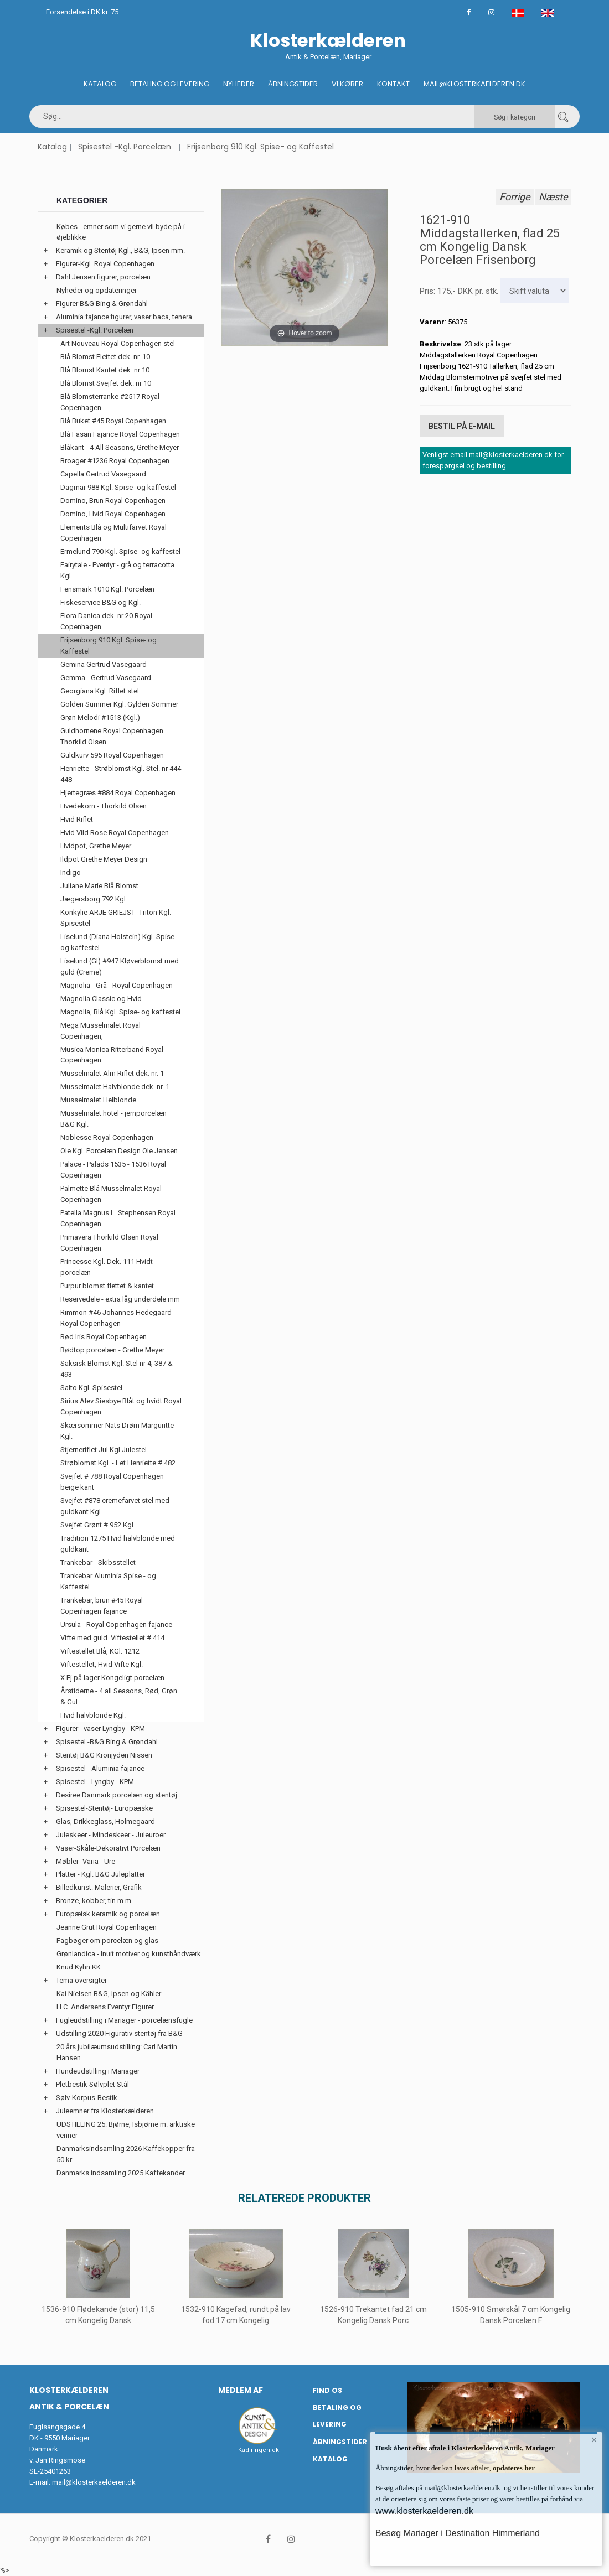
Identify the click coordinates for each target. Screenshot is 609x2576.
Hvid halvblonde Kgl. (93, 1715)
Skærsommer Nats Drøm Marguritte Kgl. (117, 1430)
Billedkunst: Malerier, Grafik (99, 1887)
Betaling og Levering (169, 84)
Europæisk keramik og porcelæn (108, 1914)
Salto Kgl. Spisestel (91, 1387)
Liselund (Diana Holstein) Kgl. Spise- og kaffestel (118, 942)
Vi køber (347, 84)
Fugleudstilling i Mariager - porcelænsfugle (124, 2020)
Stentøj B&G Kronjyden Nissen (104, 1755)
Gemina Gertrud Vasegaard (103, 664)
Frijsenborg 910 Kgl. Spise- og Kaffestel (260, 146)
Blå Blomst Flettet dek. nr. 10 (105, 357)
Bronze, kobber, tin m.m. (94, 1900)
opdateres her (513, 2468)
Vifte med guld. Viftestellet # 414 (112, 1638)
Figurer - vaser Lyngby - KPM (100, 1728)
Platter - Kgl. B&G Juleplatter (100, 1874)
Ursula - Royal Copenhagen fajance (116, 1624)
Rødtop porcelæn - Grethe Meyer (112, 1350)
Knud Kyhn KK (78, 1967)
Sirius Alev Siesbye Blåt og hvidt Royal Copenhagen (121, 1406)
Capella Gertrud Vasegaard (103, 474)
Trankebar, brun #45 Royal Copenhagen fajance (101, 1605)
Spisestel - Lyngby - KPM (95, 1781)
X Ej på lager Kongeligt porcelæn (112, 1677)
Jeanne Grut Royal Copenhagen (106, 1927)
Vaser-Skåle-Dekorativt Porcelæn (108, 1848)
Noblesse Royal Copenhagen (106, 1137)
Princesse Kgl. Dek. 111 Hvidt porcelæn (106, 1267)
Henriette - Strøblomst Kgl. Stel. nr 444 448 (120, 774)
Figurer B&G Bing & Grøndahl (102, 303)
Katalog (100, 84)
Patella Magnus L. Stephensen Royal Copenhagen (118, 1218)
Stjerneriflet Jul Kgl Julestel (103, 1449)
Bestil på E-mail (462, 425)
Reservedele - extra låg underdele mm (120, 1299)
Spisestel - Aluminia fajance (100, 1768)
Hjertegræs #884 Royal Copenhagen (118, 793)
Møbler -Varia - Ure (85, 1861)
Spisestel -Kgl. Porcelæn (124, 146)
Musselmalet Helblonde (98, 1100)
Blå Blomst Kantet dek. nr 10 (104, 370)
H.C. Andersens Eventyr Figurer (105, 2007)
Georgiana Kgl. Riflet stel (99, 691)
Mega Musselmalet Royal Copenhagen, (100, 1030)
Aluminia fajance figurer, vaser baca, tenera (124, 317)
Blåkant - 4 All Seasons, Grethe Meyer (119, 447)
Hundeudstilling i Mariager (98, 2071)
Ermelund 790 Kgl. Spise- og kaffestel (120, 551)
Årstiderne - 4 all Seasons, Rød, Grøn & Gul (118, 1696)
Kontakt (393, 84)
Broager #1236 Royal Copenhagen (114, 461)
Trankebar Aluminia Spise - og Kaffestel (108, 1581)
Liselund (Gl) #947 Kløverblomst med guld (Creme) (119, 966)
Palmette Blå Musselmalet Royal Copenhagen (111, 1194)
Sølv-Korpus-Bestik (86, 2097)
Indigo (70, 872)
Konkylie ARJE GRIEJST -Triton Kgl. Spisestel (115, 917)
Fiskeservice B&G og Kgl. (100, 602)
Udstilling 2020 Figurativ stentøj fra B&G (119, 2033)
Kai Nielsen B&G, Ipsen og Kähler (108, 1993)
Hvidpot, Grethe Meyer (95, 846)
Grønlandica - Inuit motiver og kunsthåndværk (128, 1954)
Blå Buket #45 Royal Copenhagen (113, 421)
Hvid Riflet (76, 819)
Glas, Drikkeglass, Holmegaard (105, 1821)
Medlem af (240, 2390)
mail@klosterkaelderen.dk (94, 2482)
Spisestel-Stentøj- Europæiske (104, 1808)
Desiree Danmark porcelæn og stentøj (116, 1795)
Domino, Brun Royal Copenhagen (113, 500)
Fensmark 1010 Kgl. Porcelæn (107, 589)
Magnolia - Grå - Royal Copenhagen (116, 985)
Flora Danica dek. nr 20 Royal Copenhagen (106, 621)
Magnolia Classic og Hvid (101, 998)
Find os (327, 2390)
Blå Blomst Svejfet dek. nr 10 (105, 383)
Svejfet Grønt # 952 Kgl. (97, 1525)
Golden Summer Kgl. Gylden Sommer (119, 704)
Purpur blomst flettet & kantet (107, 1286)
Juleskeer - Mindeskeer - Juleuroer (111, 1835)
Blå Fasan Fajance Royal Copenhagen (120, 434)
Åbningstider (293, 84)
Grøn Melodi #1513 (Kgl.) (100, 717)
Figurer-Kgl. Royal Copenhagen (105, 264)
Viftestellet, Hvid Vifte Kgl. (101, 1664)
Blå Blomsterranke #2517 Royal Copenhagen (109, 402)
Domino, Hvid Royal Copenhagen (113, 514)
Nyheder (238, 84)
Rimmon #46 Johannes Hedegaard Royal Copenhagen (116, 1318)
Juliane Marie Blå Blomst (99, 886)
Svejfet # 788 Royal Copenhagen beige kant (112, 1481)
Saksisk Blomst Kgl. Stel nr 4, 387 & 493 (116, 1368)
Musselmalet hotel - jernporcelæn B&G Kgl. (113, 1118)
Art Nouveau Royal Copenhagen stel (117, 343)
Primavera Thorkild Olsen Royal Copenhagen (109, 1242)
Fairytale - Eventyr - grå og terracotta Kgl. (117, 570)
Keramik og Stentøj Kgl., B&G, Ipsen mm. (120, 250)
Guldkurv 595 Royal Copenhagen (112, 755)
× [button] (594, 2441)
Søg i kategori (514, 117)
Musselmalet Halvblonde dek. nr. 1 (114, 1086)
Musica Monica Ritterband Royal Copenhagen (111, 1055)
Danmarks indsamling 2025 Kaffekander (120, 2173)
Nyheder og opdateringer (96, 290)
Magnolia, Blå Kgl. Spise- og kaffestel (120, 1012)
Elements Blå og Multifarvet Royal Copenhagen (113, 532)
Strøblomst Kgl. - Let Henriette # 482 (118, 1463)
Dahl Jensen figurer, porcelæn (103, 277)
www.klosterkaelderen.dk (424, 2511)
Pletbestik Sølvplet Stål (92, 2084)
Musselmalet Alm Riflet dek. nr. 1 (112, 1073)
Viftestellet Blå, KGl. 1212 (100, 1651)
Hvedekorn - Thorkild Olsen (103, 806)
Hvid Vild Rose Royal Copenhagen (114, 832)
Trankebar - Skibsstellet (98, 1562)
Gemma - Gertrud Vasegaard (105, 677)
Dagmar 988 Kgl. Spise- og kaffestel (118, 487)
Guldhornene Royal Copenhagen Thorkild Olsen (111, 736)
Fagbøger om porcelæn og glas (107, 1940)
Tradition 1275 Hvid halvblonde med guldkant (117, 1543)
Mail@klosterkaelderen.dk (474, 84)
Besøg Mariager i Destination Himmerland (457, 2533)
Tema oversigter (81, 1980)
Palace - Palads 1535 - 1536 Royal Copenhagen (113, 1169)
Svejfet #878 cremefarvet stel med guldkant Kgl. (114, 1506)
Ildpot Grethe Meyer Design (103, 859)
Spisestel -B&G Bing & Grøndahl (107, 1742)
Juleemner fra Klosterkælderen (105, 2111)
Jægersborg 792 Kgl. (93, 899)
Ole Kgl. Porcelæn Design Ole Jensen (119, 1151)
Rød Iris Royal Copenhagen (103, 1337)
